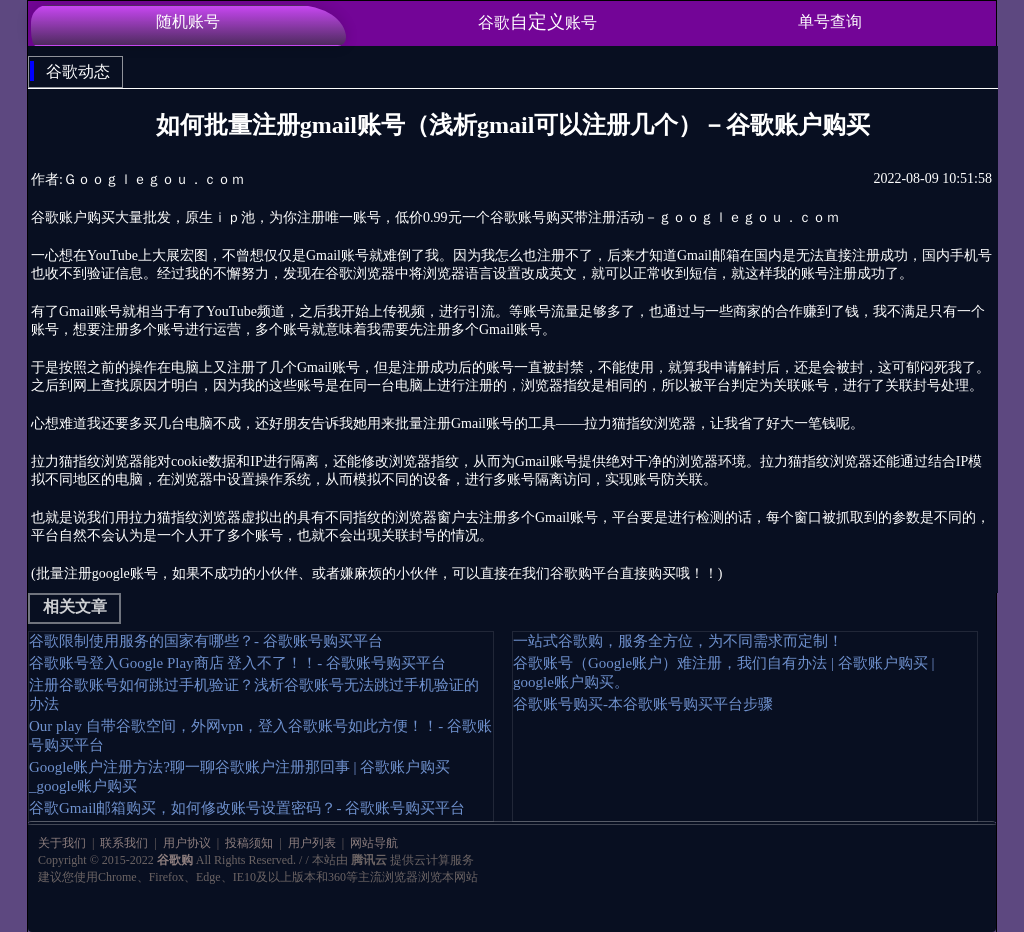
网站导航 (372, 843)
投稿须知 (249, 843)
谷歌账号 (537, 21)
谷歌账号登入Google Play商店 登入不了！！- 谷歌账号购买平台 (237, 663)
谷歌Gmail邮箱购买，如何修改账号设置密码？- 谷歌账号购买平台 (247, 808)
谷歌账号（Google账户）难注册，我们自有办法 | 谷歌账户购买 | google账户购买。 (723, 672)
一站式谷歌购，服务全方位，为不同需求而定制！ (678, 641)
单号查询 (830, 21)
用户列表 (312, 843)
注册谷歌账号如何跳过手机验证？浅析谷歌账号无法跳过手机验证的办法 (254, 694)
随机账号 (188, 21)
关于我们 (63, 843)
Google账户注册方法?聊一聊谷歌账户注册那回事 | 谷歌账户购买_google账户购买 (239, 776)
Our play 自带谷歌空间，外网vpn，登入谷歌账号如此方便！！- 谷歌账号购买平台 (260, 735)
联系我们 (124, 843)
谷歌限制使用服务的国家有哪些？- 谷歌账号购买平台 (206, 641)
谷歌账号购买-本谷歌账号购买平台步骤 (643, 704)
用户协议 (187, 843)
